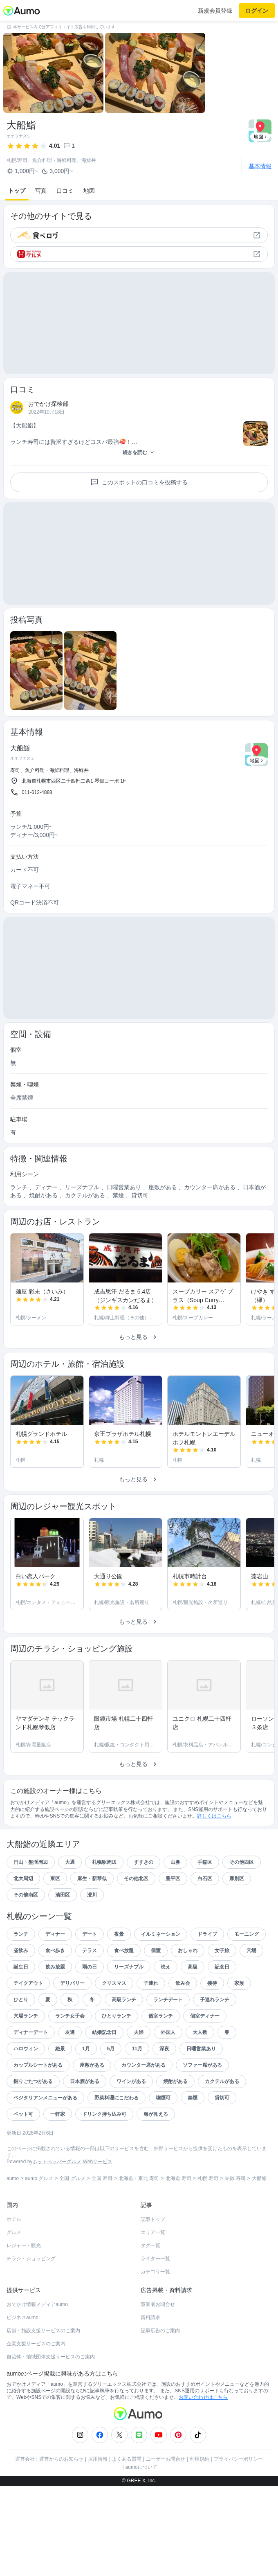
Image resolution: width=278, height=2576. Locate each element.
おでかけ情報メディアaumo (37, 2348)
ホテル (14, 2263)
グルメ (14, 2276)
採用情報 (98, 2503)
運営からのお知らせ (61, 2503)
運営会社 (25, 2503)
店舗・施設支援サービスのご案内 (43, 2374)
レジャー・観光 (24, 2289)
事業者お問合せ (158, 2348)
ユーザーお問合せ (165, 2503)
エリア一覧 (153, 2276)
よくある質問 (126, 2503)
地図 (89, 190)
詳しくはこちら (214, 1860)
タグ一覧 (150, 2289)
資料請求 (150, 2361)
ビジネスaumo (22, 2361)
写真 (41, 190)
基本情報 (260, 166)
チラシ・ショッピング (31, 2302)
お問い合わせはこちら (203, 2441)
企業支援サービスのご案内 (36, 2387)
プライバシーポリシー (238, 2503)
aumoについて (141, 2511)
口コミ (65, 190)
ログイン (256, 10)
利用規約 (199, 2503)
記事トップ (153, 2263)
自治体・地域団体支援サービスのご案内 (51, 2400)
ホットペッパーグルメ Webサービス (72, 2205)
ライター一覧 (155, 2302)
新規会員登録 (215, 10)
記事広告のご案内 (160, 2374)
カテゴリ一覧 (155, 2315)
